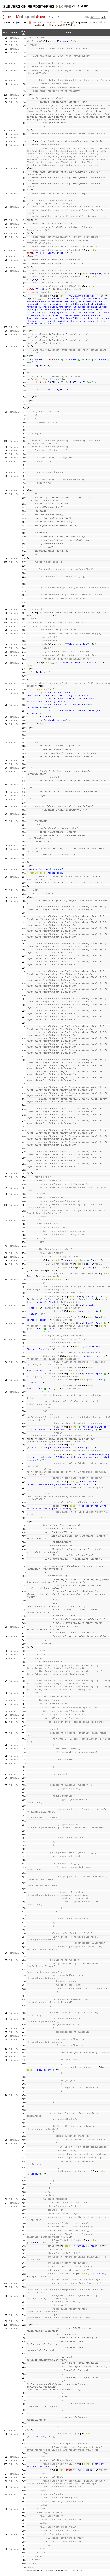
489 (24, 2217)
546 (24, 2477)
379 (24, 1763)
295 (24, 1362)
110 (24, 536)
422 (24, 1943)
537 (24, 2440)
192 (24, 858)
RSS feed (70, 25)
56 (6, 41)
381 (24, 1770)
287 (24, 1323)
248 (24, 1148)
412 (24, 1902)
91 (24, 465)
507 (24, 2302)
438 (24, 2013)
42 (24, 233)
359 (24, 1681)
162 (24, 742)
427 (24, 1963)
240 (24, 1105)
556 (24, 2516)
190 (24, 849)
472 (24, 2150)
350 (24, 1644)
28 (24, 168)
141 (24, 652)
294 (24, 1356)
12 (24, 80)
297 (24, 1374)
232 (24, 1060)
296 (24, 1368)
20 (24, 123)
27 (24, 148)
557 (24, 2520)
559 (24, 2527)
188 (24, 841)
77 (24, 412)
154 (24, 711)
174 (24, 788)
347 (24, 1633)
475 (24, 2161)
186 (24, 832)
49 (24, 263)
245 (24, 1130)
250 (24, 1158)
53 (24, 283)
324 (24, 1525)
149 (24, 683)
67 (24, 373)
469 (24, 2140)
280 (24, 1283)
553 (24, 2505)
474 (24, 2158)
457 (24, 2091)
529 (24, 2404)
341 (24, 1604)
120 (24, 573)
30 (24, 178)
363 (24, 1700)
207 (24, 922)
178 (24, 803)
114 (24, 551)
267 (24, 1231)
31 (24, 184)
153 (24, 705)
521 (24, 2367)
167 (24, 760)
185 (24, 828)
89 (24, 457)
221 (24, 999)
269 (24, 1238)
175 (24, 792)
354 (24, 1658)
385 (24, 1785)
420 (24, 1933)
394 (24, 1825)
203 (24, 901)
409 (24, 1889)
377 (24, 1756)
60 (24, 340)
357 (24, 1671)
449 (24, 2060)
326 (24, 1532)
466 (24, 2126)
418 (24, 1926)
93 (24, 472)
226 (24, 1026)
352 (24, 1651)
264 (24, 1220)
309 (24, 1439)
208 (24, 928)
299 (24, 1386)
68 (24, 376)
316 (24, 1482)
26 (24, 145)
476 (24, 2167)
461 (24, 2106)
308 (24, 1433)
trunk (14, 17)
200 (24, 890)
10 (24, 70)
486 (24, 2206)
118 (24, 566)
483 (24, 2195)
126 (24, 595)
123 (24, 584)
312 (24, 1454)
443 (24, 2036)
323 (24, 1521)
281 (24, 1287)
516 (24, 2341)
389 (24, 1800)
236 (24, 1083)
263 (24, 1216)
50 (24, 267)
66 (24, 369)
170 (24, 771)
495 (24, 2246)
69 (24, 382)
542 (24, 2460)
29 (24, 172)
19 (24, 106)
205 (24, 913)
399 (24, 1845)
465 (24, 2123)
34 (24, 197)
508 (24, 2305)
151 (24, 693)
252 (24, 1170)
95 (24, 479)
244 (24, 1126)
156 (24, 720)
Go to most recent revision (44, 22)
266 (24, 1227)
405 (24, 1867)
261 (24, 1205)
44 (24, 240)
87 (24, 450)
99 (24, 494)
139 (24, 644)
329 (24, 1546)
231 (24, 1056)
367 (24, 1715)
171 (24, 777)
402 (24, 1856)
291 (24, 1343)
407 (24, 1877)
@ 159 (40, 17)
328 (24, 1542)
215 (24, 968)
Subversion (58, 2571)
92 (24, 468)
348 (24, 1636)
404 (24, 1863)
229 (24, 1044)
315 (24, 1478)
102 (24, 507)
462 (24, 2110)
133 (24, 622)
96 (24, 483)
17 (24, 98)
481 (24, 2188)
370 (24, 1726)
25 (24, 141)
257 (24, 1188)
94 (24, 476)
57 (24, 327)
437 (24, 2009)
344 (24, 1619)
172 (24, 781)
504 (24, 2283)
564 (24, 2545)
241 (24, 1109)
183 (24, 821)
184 (24, 825)
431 (24, 1985)
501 (24, 2270)
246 (24, 1136)
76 (24, 408)
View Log (56, 25)
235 (24, 1077)
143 (24, 659)
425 (24, 1956)
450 (24, 2063)
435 (24, 1999)
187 (24, 835)
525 (24, 2381)
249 (24, 1152)
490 (24, 2223)
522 (24, 2370)
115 (5, 441)
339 (24, 1591)
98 (24, 490)
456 (24, 2088)
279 (24, 1279)
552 (24, 2501)
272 (24, 1249)
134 (24, 626)
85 (24, 441)
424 (24, 1953)
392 (24, 1815)
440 (24, 2025)
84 (24, 437)
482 (24, 2192)
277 (24, 1268)
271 (24, 1246)
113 (24, 547)
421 (24, 1937)
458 (24, 2095)
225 (24, 1023)
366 (24, 1711)
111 (24, 540)
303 (24, 1407)
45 (24, 246)
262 (24, 1211)
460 (24, 2102)
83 (24, 433)
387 (24, 1792)
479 (24, 2181)
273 (24, 1253)
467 (24, 2132)
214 (24, 962)
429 (24, 1975)
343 (24, 1616)
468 (24, 2136)
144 (24, 663)
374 (24, 1745)
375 (24, 1748)
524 (24, 2378)
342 (24, 1610)
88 (24, 454)
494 (24, 2240)
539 (24, 2447)
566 (24, 2552)
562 (24, 2538)
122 (24, 580)
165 (24, 753)
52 (24, 277)
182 (24, 817)
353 (24, 1654)
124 (24, 587)
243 (24, 1121)
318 (24, 1494)
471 (24, 2147)
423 (24, 1947)
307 (24, 1427)
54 (24, 286)
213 (24, 956)
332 (24, 1559)
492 (24, 2230)
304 (24, 1411)
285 (24, 1311)
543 (24, 2464)
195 (24, 869)
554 (24, 2509)
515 (24, 2338)
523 (24, 2374)
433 (24, 1992)
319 (24, 1502)
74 (24, 401)
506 (24, 2296)
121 (24, 577)
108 (24, 529)
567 (24, 2556)
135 (24, 630)
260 (24, 1201)
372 (24, 1733)
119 (24, 569)
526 (24, 2393)
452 (24, 2073)
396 (24, 1834)
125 (24, 591)
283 (24, 1296)
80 (24, 422)
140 (24, 648)
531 (24, 2413)
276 (24, 1264)
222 (24, 1005)
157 (24, 724)
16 (24, 95)
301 (24, 1395)
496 (24, 2250)
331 (24, 1555)
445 (24, 2045)
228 (24, 1038)
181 (24, 814)
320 (24, 1506)
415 (24, 1915)
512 (24, 2325)
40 (24, 224)
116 (24, 558)
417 (24, 1922)
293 (24, 1352)
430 (24, 1981)
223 (24, 1011)
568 (24, 2560)
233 (24, 1065)
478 (24, 2177)
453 (24, 2077)
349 (24, 1640)
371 (24, 1729)
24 (24, 137)
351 (24, 1647)
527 (24, 2396)
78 (24, 415)
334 (24, 1566)
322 (24, 1518)
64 (24, 359)
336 (24, 1576)
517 (24, 2347)
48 (24, 260)
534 (24, 2426)
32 (24, 190)
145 (24, 669)
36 (24, 207)
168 (24, 764)
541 (24, 2457)
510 (24, 2315)
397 (24, 1838)
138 (24, 641)
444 (24, 2039)
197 (24, 877)
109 (24, 533)
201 (24, 894)
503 (24, 2280)
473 (24, 2154)
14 (24, 87)
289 (24, 1335)
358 (24, 1677)
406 (24, 1873)
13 (24, 84)
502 (24, 2274)
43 (24, 237)
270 (24, 1242)
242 (24, 1115)
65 (24, 365)
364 (24, 1704)
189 (24, 845)
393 (24, 1821)
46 (24, 250)
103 (24, 511)
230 (24, 1050)
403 (24, 1860)
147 (24, 676)
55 (24, 292)
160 (24, 735)
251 (24, 1164)
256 (24, 1184)
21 (24, 126)
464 (24, 2119)
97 (24, 487)
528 (24, 2400)
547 (24, 2481)
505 (24, 2287)
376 (24, 1752)
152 (24, 699)
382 (24, 1774)
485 (24, 2203)
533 (24, 2423)
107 (24, 525)
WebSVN (38, 2571)
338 (24, 1585)
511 (24, 2321)
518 (24, 2353)
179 (24, 806)
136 (24, 633)
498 (24, 2257)
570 (24, 2567)
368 (24, 1718)
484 (24, 2199)
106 (24, 522)
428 (24, 1969)
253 (24, 1173)
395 (24, 1831)
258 (24, 1194)
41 (24, 227)
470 (24, 2143)
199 (24, 886)
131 (24, 613)
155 (24, 717)
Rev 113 (10, 22)
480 (24, 2184)
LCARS (65, 6)
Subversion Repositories (28, 6)
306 (24, 1423)
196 (24, 873)
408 (24, 1883)
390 (24, 1806)
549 (24, 2490)
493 (24, 2234)
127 (24, 598)
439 (24, 2019)
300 (24, 1392)
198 (24, 883)
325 (24, 1529)
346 (24, 1627)
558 (24, 2523)
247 (24, 1142)
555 (24, 2512)
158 (24, 728)
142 (24, 655)
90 (24, 461)
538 (24, 2443)
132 (24, 619)
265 (24, 1224)
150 (24, 689)
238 (24, 1093)
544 (24, 2470)
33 (24, 193)
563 (24, 2542)
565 (24, 2549)
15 (24, 91)
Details (66, 22)
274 (24, 1257)
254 (24, 1177)
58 (24, 331)
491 (24, 2227)
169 (24, 768)
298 (24, 1380)
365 (24, 1707)
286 (24, 1317)
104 (24, 514)
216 (24, 971)
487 (24, 2210)
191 (24, 855)
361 (24, 1693)
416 (24, 1919)
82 (24, 430)
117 (24, 562)
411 (24, 1898)
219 (24, 989)
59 (24, 334)
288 (24, 1332)
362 (24, 1696)
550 (24, 2494)
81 (24, 426)
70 (24, 386)
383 (24, 1778)
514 (24, 2334)
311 (24, 1451)
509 (24, 2309)
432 (24, 1989)
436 (24, 2005)
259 (24, 1197)
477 (24, 2171)
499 (24, 2263)
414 (24, 1911)
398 (24, 1841)
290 (24, 1339)
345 (24, 1623)
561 (24, 2534)
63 (24, 356)
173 (24, 784)
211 (24, 944)
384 (24, 1781)
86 (24, 447)
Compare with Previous (86, 22)
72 (6, 49)
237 (24, 1087)
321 (24, 1512)
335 (24, 1572)
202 (24, 897)
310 (24, 1445)
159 (24, 731)
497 (24, 2253)
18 (24, 102)
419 (24, 1930)
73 (24, 397)
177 (24, 799)
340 (24, 1600)
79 (6, 38)
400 (24, 1849)
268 (24, 1235)
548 (24, 2487)
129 (24, 606)
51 (24, 271)
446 (24, 2049)
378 (24, 1759)
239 (24, 1099)
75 (24, 404)
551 (24, 2498)
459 (24, 2099)
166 (24, 757)
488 (24, 2213)
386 (24, 1789)
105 (5, 95)
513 (24, 2328)
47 (24, 256)
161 (24, 738)
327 (24, 1536)
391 (24, 1809)
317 (24, 1488)
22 (24, 130)
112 (24, 544)
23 (24, 134)
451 (24, 2067)
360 (24, 1687)
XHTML (76, 2571)
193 (24, 862)
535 (24, 2430)
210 (24, 940)
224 (24, 1017)
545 (24, 2474)
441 (24, 2028)
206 (24, 916)
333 (24, 1562)
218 (24, 983)
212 (24, 950)
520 (24, 2363)
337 (24, 1579)
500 (24, 2267)
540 (24, 2453)
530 (24, 2410)
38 (24, 216)
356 (24, 1665)
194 (24, 866)
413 (24, 1908)
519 (24, 2357)
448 (24, 2056)
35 (24, 201)
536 (24, 2434)
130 (24, 609)
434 (24, 1996)
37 (24, 210)
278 (24, 1273)
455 (24, 2084)
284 (24, 1305)
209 (24, 934)
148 (24, 679)
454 (24, 2080)
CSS (83, 2571)
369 (24, 1722)
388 (24, 1796)
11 (24, 76)
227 (24, 1032)
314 (24, 1469)
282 (24, 1293)
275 (24, 1260)
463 (24, 2113)
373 (24, 1739)
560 (24, 2531)
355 (24, 1662)
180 (24, 810)
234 (24, 1071)
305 (24, 1415)
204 (24, 907)
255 (24, 1180)
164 (24, 749)
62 (24, 350)
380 (24, 1767)
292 (24, 1346)
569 (24, 2563)
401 (24, 1852)
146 (24, 672)
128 (24, 602)
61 (24, 346)
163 (24, 746)
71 (24, 390)
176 (24, 795)
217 (24, 977)
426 (24, 1960)
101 (24, 504)
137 (24, 637)
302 (24, 1401)
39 (6, 45)
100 (24, 498)
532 (24, 2417)
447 (24, 2052)
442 (24, 2032)
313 (24, 1463)
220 (24, 995)
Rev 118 (22, 22)
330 (24, 1549)
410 (24, 1892)
